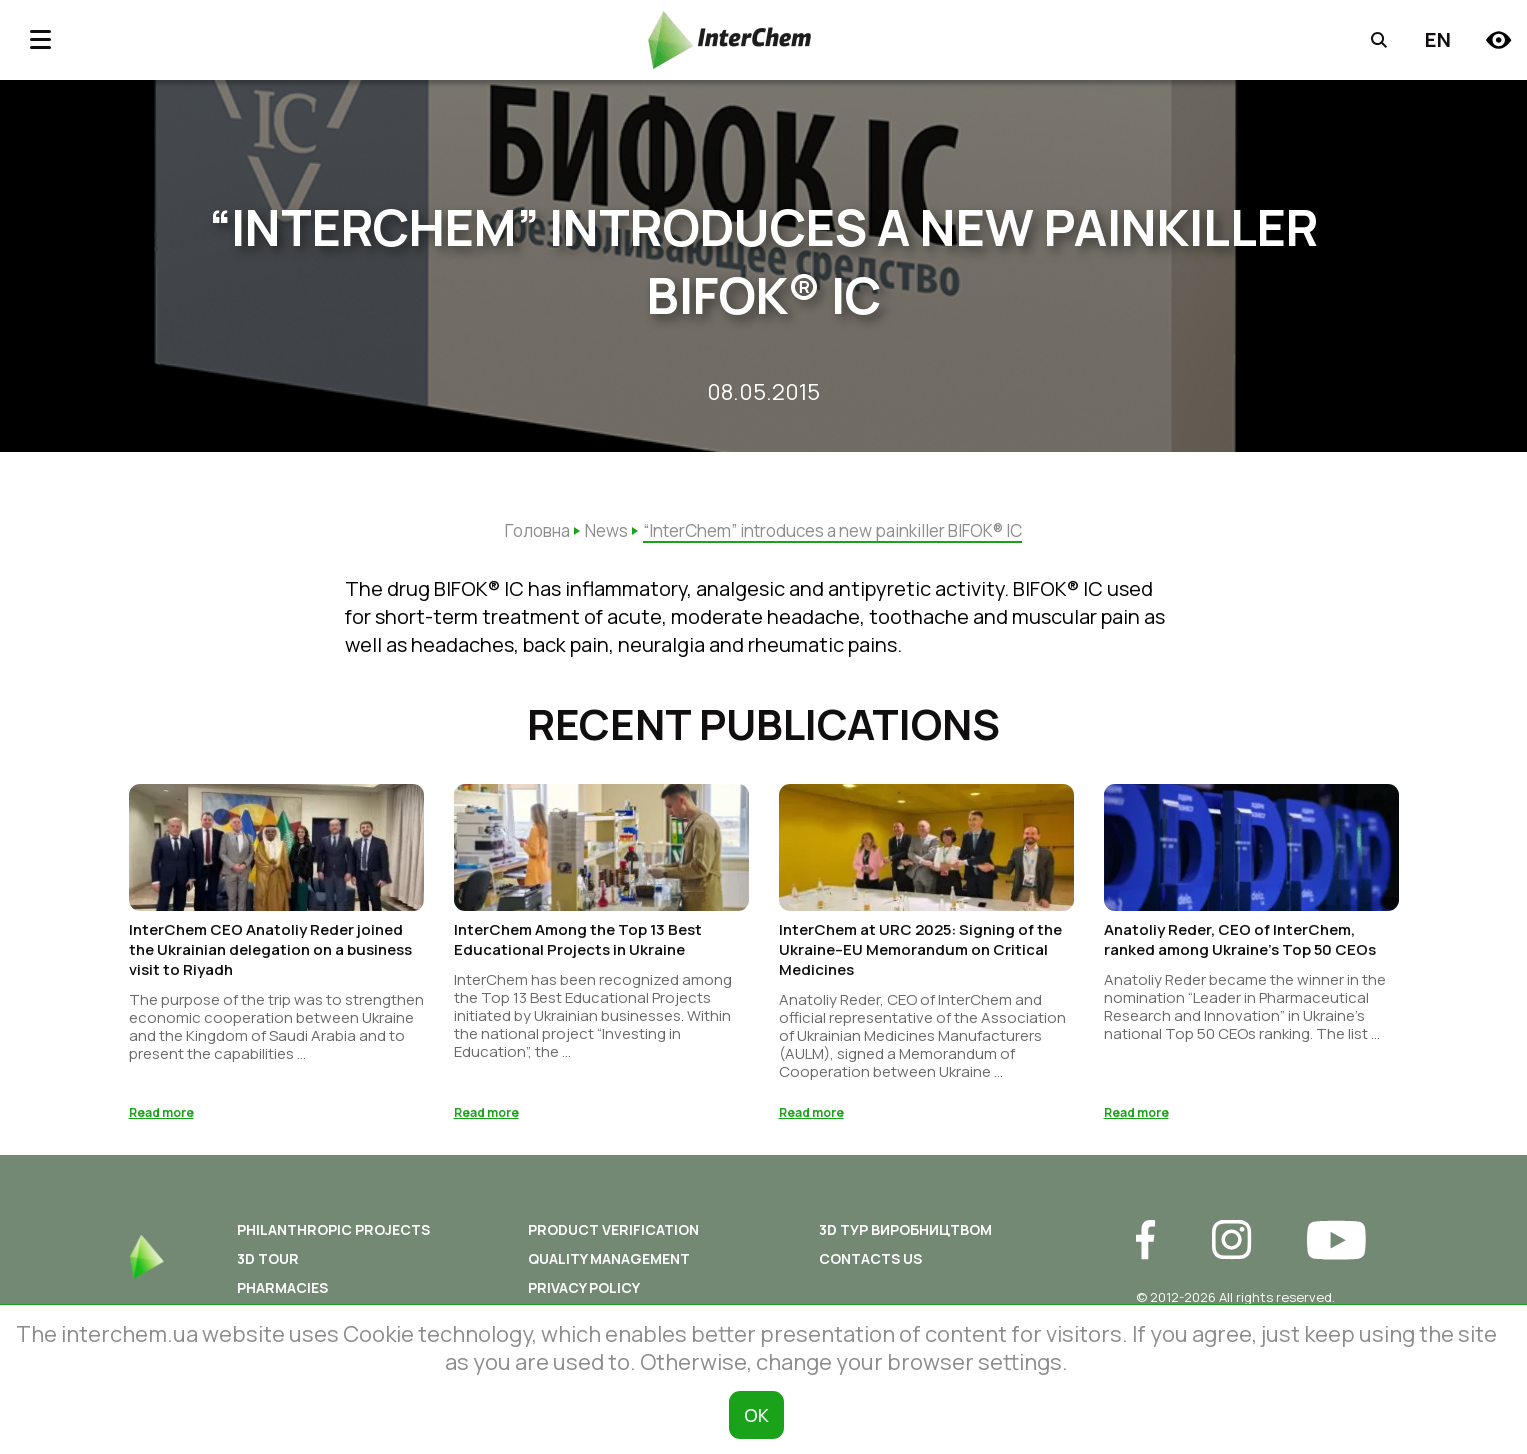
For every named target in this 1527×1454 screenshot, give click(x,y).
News (606, 530)
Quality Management (609, 1264)
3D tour (268, 1264)
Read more (161, 1118)
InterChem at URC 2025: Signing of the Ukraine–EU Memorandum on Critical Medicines (920, 955)
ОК (756, 1415)
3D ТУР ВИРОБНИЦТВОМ (905, 1235)
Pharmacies (282, 1293)
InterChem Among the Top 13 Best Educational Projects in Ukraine (578, 945)
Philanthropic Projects (333, 1235)
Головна (537, 530)
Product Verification (613, 1235)
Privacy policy (584, 1293)
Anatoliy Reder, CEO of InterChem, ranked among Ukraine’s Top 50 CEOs (1240, 945)
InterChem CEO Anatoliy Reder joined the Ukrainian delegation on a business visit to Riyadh (270, 955)
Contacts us (870, 1264)
